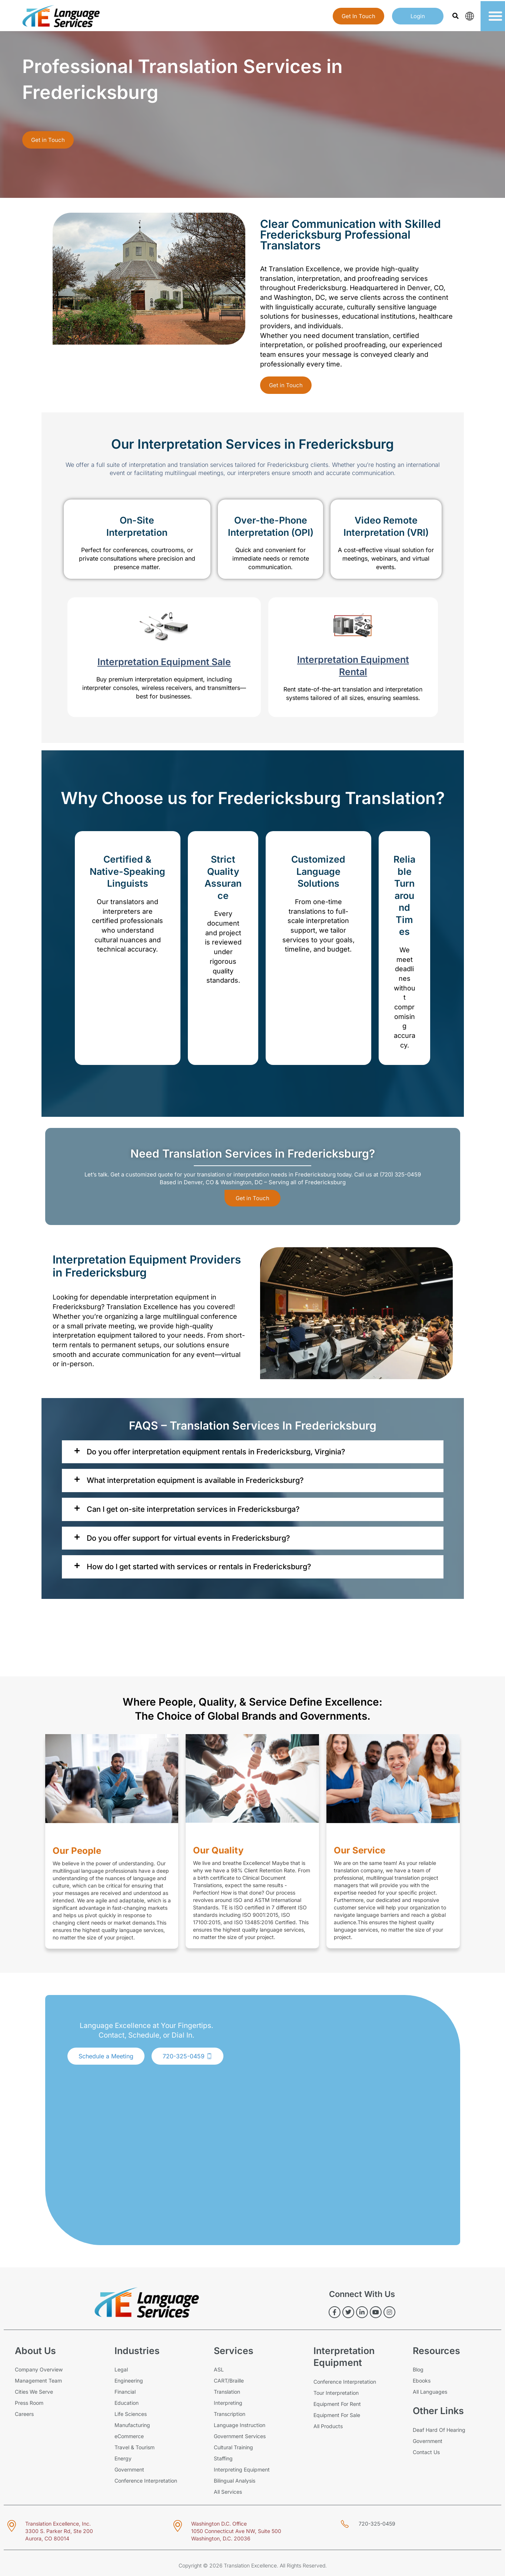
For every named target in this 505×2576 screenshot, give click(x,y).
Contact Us (426, 2452)
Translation (227, 2392)
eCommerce (129, 2436)
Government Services (240, 2436)
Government (129, 2469)
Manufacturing (132, 2425)
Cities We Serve (34, 2392)
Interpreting (228, 2403)
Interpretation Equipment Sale (164, 661)
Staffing (223, 2458)
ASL (219, 2369)
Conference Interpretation (145, 2480)
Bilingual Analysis (234, 2480)
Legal (121, 2369)
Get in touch (358, 16)
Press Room (29, 2403)
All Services (228, 2492)
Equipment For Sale (336, 2415)
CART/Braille (229, 2380)
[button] (455, 15)
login (418, 16)
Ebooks (422, 2380)
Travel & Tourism (134, 2447)
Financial (125, 2392)
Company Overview (39, 2369)
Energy (123, 2458)
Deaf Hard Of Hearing (439, 2430)
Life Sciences (130, 2414)
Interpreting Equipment (242, 2469)
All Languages (430, 2392)
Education (126, 2403)
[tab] (252, 1452)
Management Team (38, 2380)
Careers (24, 2414)
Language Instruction (239, 2425)
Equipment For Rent (337, 2404)
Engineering (128, 2380)
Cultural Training (233, 2447)
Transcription (229, 2414)
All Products (328, 2426)
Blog (418, 2369)
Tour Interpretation (336, 2393)
